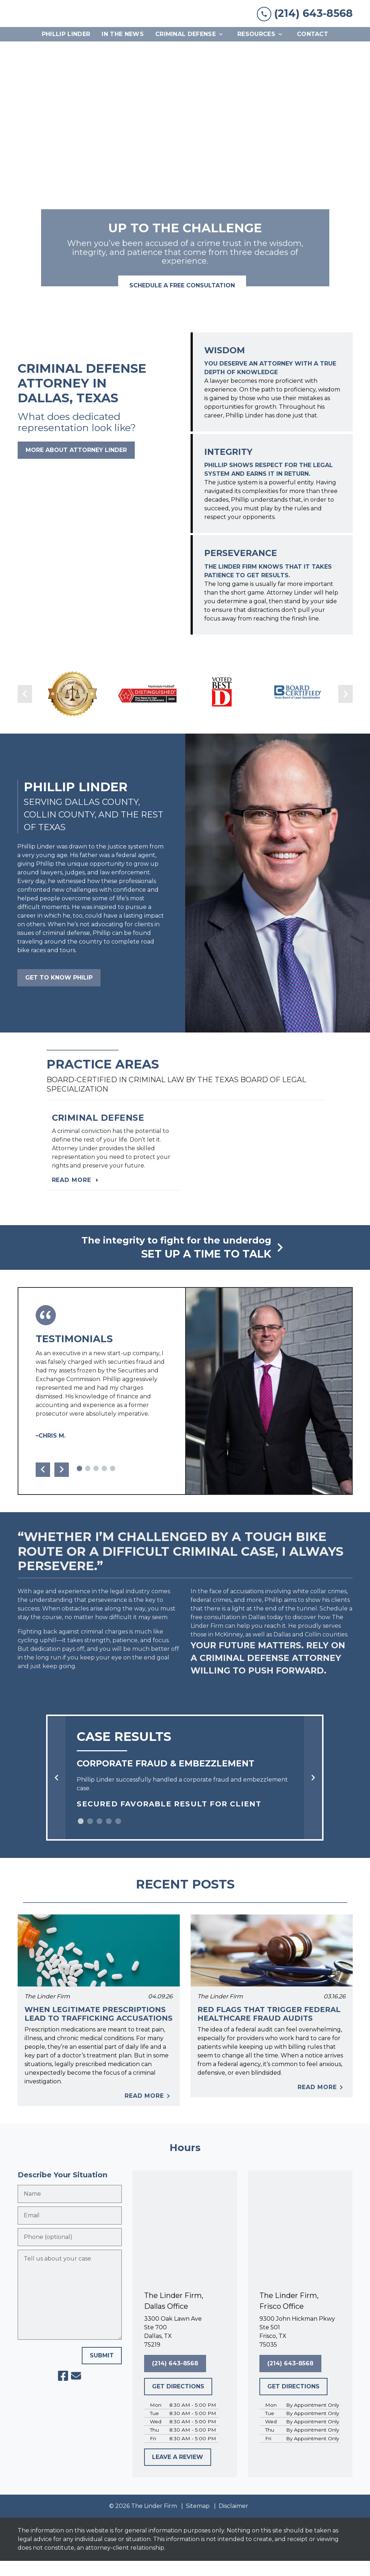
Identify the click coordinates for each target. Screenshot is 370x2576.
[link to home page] (72, 21)
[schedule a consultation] (185, 1263)
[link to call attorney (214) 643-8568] (305, 21)
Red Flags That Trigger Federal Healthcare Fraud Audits (268, 2029)
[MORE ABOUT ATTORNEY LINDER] (76, 465)
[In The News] (123, 49)
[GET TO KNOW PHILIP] (59, 993)
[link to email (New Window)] (76, 2391)
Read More (149, 2111)
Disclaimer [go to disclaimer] (233, 2521)
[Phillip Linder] (66, 49)
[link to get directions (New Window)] (185, 2347)
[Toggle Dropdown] (223, 49)
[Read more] (113, 1163)
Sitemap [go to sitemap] (198, 2521)
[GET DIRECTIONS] (178, 2402)
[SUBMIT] (102, 2371)
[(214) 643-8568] (175, 2379)
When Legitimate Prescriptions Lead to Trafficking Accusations (98, 2029)
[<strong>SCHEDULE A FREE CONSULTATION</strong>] (182, 301)
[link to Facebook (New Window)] (63, 2391)
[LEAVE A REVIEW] (177, 2472)
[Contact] (312, 49)
